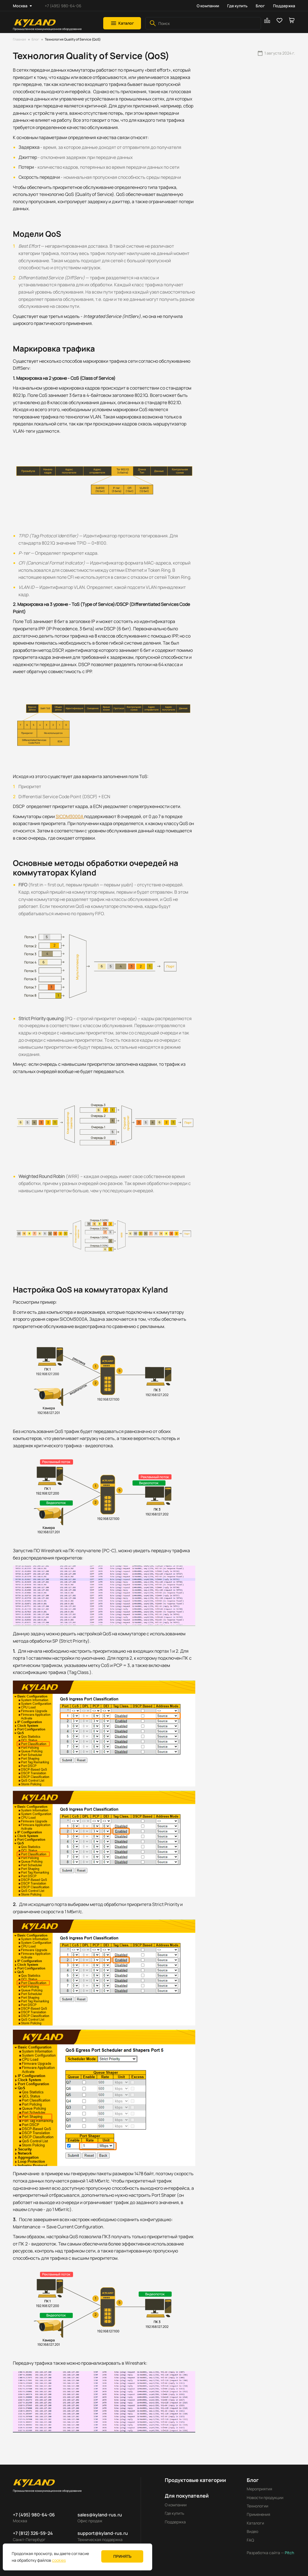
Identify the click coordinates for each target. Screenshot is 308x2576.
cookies (59, 2560)
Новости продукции (265, 2497)
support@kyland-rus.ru (102, 2533)
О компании (208, 5)
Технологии (257, 2506)
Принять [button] (122, 2556)
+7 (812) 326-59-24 (33, 2533)
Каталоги (255, 2523)
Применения (258, 2514)
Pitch (289, 2552)
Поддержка (284, 5)
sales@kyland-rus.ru (99, 2515)
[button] (122, 23)
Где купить (237, 5)
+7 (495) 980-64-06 (63, 5)
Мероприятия (259, 2488)
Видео (252, 2531)
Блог (260, 5)
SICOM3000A (70, 816)
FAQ (250, 2540)
